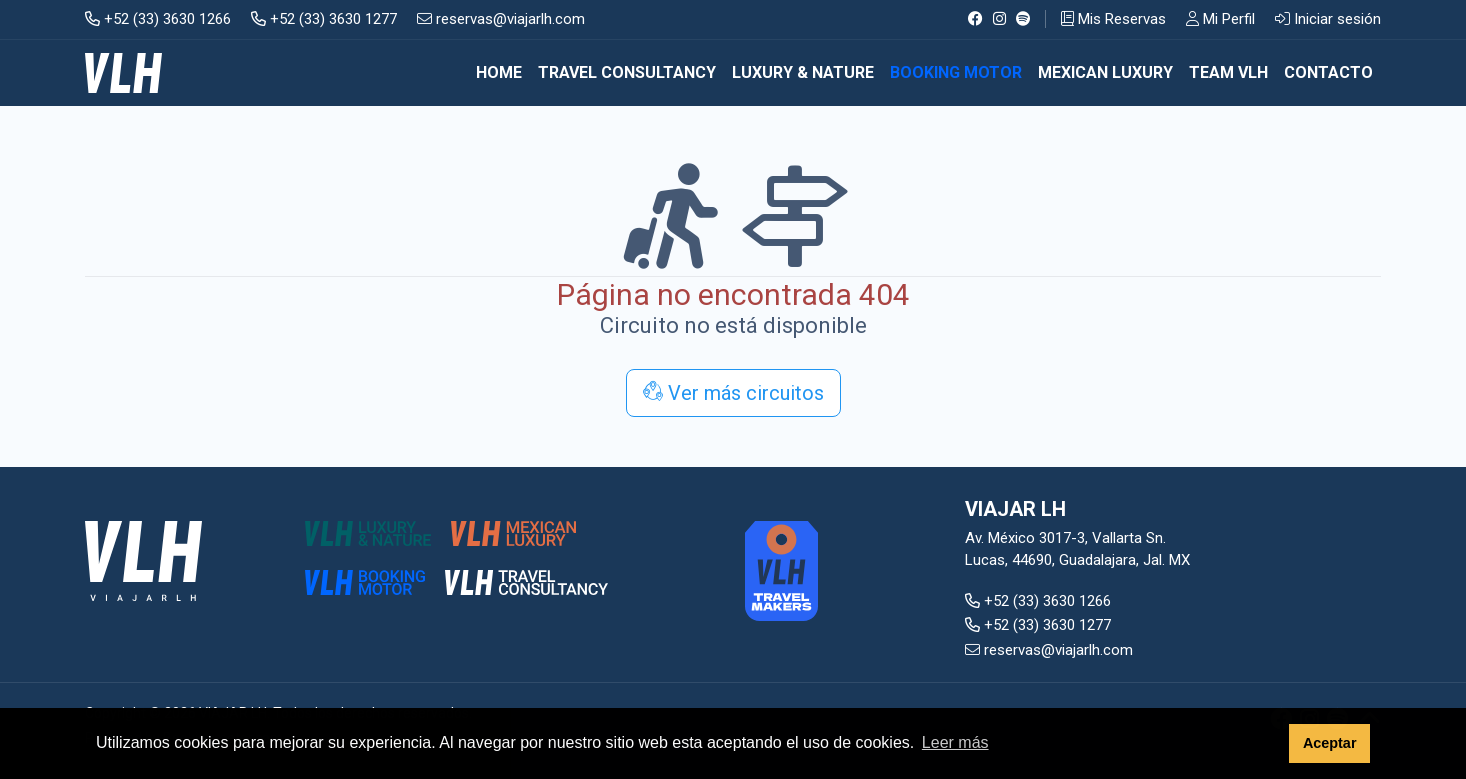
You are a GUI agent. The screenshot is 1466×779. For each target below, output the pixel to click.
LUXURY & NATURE (803, 72)
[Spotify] (1023, 19)
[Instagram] (999, 19)
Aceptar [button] (1330, 743)
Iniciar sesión (1328, 19)
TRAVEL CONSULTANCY (627, 72)
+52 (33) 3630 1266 (158, 19)
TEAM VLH (1228, 72)
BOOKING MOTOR (956, 72)
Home (499, 72)
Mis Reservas (1113, 19)
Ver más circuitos (733, 393)
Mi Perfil (1220, 19)
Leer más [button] (955, 742)
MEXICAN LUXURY (1105, 72)
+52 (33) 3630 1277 (324, 19)
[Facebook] (975, 19)
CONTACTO (1328, 72)
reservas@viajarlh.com (501, 19)
